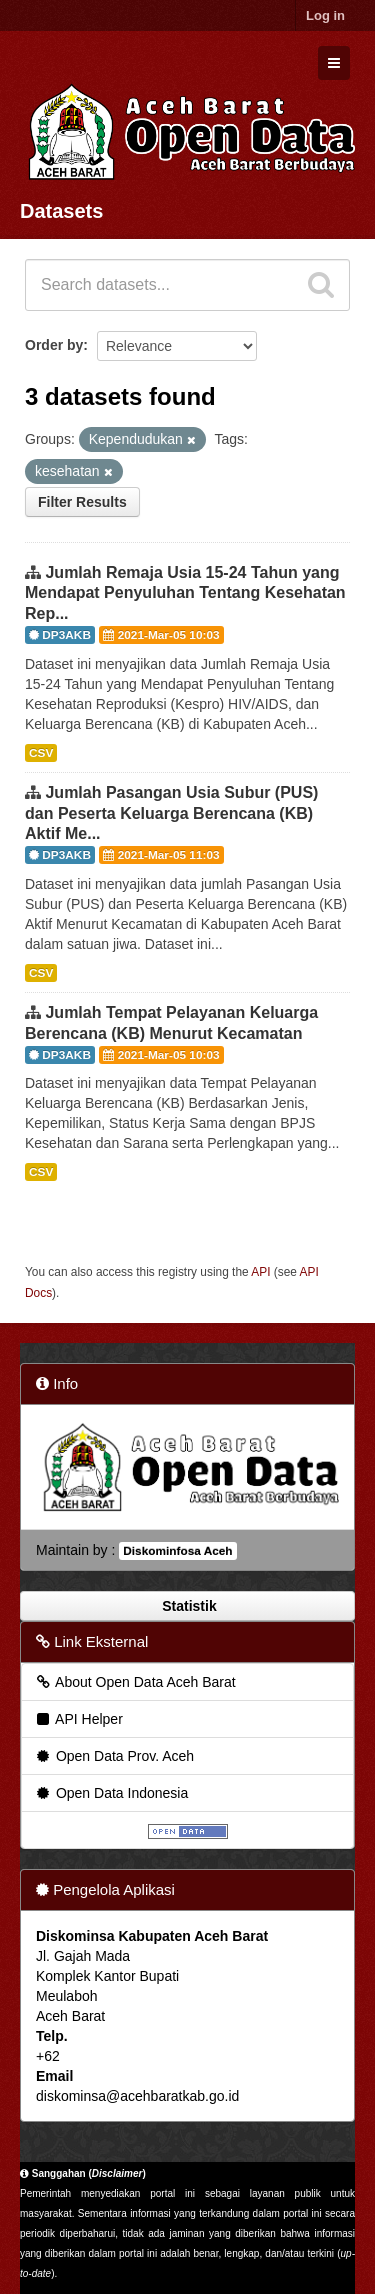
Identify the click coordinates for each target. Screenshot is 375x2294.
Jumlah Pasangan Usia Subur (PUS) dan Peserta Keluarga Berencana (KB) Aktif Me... (171, 813)
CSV (41, 753)
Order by (54, 345)
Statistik (187, 1606)
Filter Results (82, 502)
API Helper (78, 1719)
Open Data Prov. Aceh (114, 1756)
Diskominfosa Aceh (177, 1551)
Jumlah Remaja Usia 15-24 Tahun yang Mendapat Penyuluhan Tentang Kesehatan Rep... (185, 593)
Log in (325, 15)
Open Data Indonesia (111, 1793)
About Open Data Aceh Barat (135, 1682)
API (260, 1272)
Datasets (61, 211)
